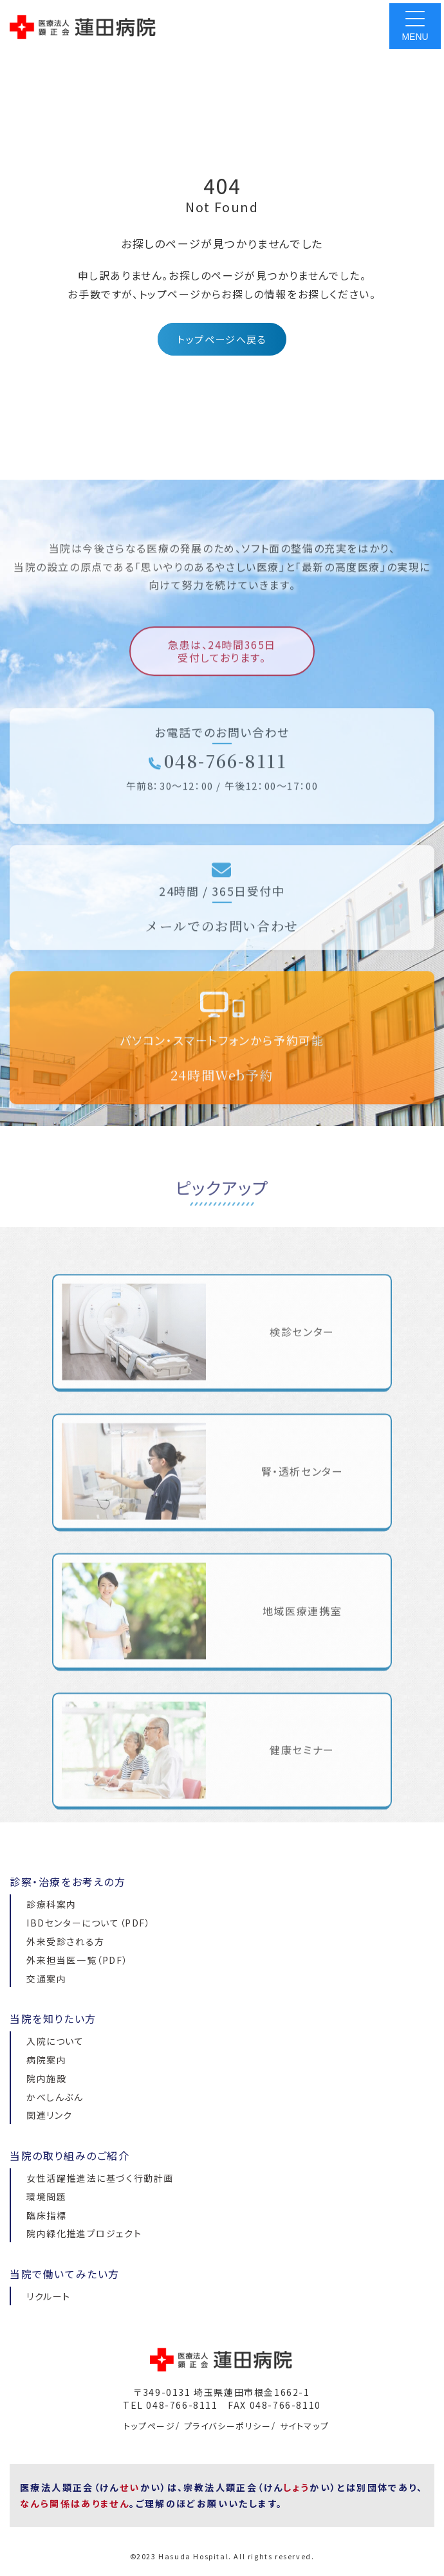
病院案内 (46, 2059)
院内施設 (46, 2078)
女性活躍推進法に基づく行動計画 (100, 2178)
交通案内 (46, 1978)
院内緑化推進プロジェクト (84, 2233)
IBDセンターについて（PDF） (88, 1922)
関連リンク (49, 2115)
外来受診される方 (65, 1941)
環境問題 (46, 2196)
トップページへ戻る (221, 339)
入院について (55, 2041)
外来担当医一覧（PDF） (77, 1960)
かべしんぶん (55, 2097)
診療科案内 (51, 1904)
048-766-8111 (217, 782)
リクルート (48, 2296)
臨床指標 (46, 2215)
